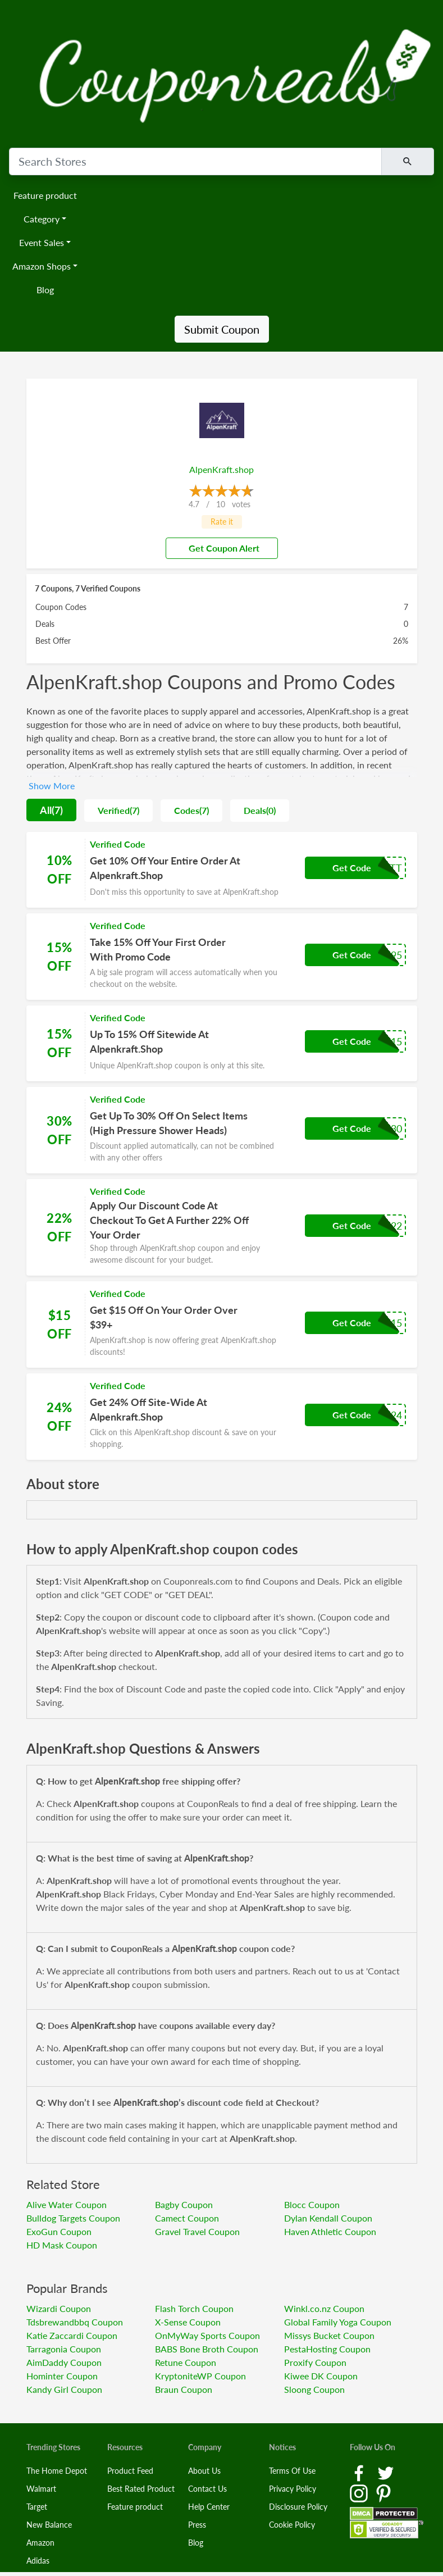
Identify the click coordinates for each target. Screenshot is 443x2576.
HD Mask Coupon (61, 2245)
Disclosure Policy (298, 2506)
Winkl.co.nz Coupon (324, 2308)
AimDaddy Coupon (64, 2362)
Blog (45, 289)
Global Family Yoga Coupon (337, 2321)
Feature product (45, 195)
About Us (204, 2470)
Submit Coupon (221, 329)
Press (197, 2524)
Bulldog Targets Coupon (73, 2218)
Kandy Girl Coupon (64, 2389)
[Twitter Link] (386, 2472)
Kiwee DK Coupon (321, 2375)
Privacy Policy (292, 2488)
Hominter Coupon (62, 2375)
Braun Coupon (183, 2389)
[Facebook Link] (360, 2472)
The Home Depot (56, 2470)
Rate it (222, 521)
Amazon (40, 2542)
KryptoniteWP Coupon (200, 2375)
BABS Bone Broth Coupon (206, 2348)
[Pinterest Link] (383, 2492)
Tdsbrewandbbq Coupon (74, 2321)
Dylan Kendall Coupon (328, 2218)
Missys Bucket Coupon (329, 2335)
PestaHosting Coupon (327, 2348)
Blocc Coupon (312, 2204)
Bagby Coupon (184, 2204)
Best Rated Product (141, 2488)
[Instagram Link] (360, 2492)
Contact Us (207, 2488)
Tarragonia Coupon (63, 2348)
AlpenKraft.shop (221, 469)
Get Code (351, 867)
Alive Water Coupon (66, 2204)
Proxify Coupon (315, 2362)
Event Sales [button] (41, 242)
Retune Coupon (185, 2362)
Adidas (37, 2560)
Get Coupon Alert (219, 548)
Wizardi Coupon (58, 2308)
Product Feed (130, 2470)
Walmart (41, 2488)
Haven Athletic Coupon (330, 2231)
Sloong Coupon (314, 2389)
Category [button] (42, 218)
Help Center (209, 2506)
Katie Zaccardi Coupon (71, 2335)
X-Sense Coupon (188, 2321)
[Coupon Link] (221, 870)
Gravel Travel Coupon (197, 2231)
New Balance (49, 2524)
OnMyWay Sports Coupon (207, 2335)
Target (36, 2506)
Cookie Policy (292, 2524)
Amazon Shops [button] (41, 266)
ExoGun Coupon (59, 2231)
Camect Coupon (187, 2218)
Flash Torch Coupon (194, 2308)
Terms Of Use (292, 2470)
